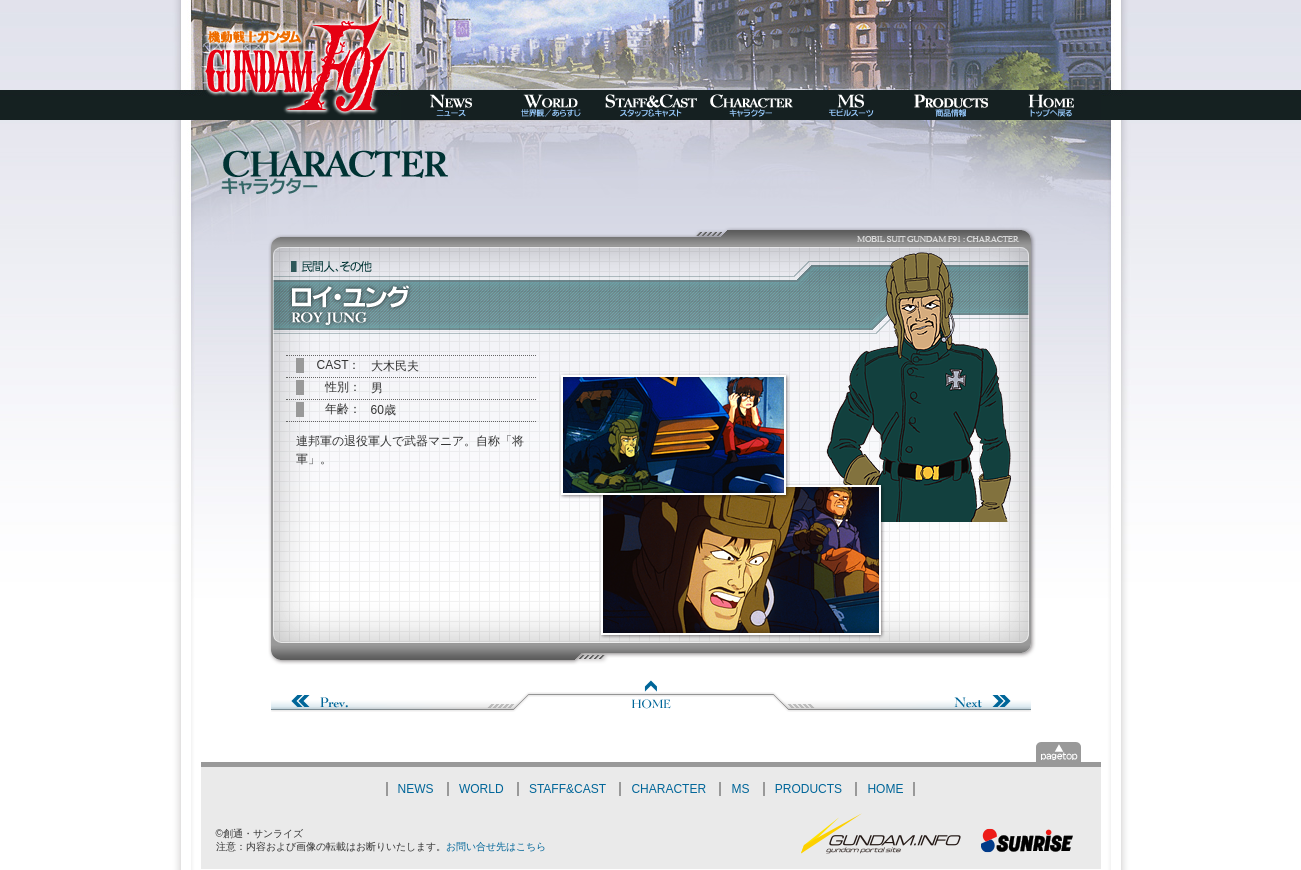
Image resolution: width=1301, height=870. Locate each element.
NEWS (416, 789)
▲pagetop (1058, 752)
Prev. (391, 696)
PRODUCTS (808, 789)
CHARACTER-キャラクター (751, 105)
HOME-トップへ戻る (1051, 105)
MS (740, 789)
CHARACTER (668, 789)
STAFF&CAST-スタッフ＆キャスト (651, 105)
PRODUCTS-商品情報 (951, 105)
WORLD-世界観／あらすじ (551, 105)
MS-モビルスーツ (851, 105)
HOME (885, 789)
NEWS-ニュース (451, 105)
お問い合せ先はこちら (496, 846)
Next (911, 696)
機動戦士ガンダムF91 (296, 60)
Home (651, 696)
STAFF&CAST (567, 789)
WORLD (481, 789)
